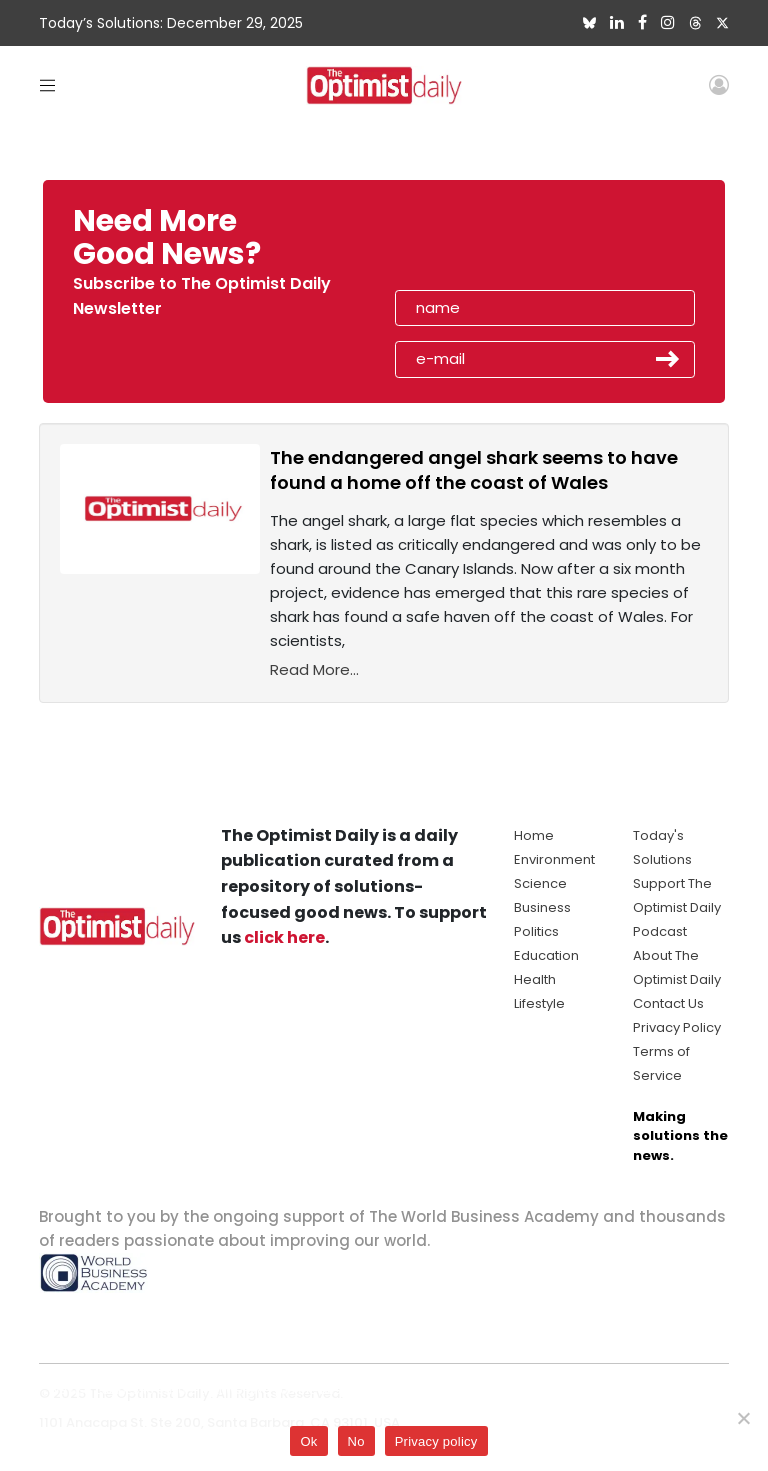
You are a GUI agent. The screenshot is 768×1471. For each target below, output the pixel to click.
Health (535, 979)
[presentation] (511, 244)
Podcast (660, 931)
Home (534, 835)
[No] (743, 1418)
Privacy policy (436, 1441)
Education (546, 955)
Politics (536, 931)
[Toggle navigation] (47, 84)
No (356, 1441)
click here (284, 937)
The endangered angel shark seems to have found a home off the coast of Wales (474, 470)
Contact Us (668, 1003)
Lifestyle (539, 1003)
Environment (554, 859)
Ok (308, 1441)
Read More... (314, 669)
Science (540, 883)
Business (542, 907)
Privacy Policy (677, 1027)
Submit (668, 359)
